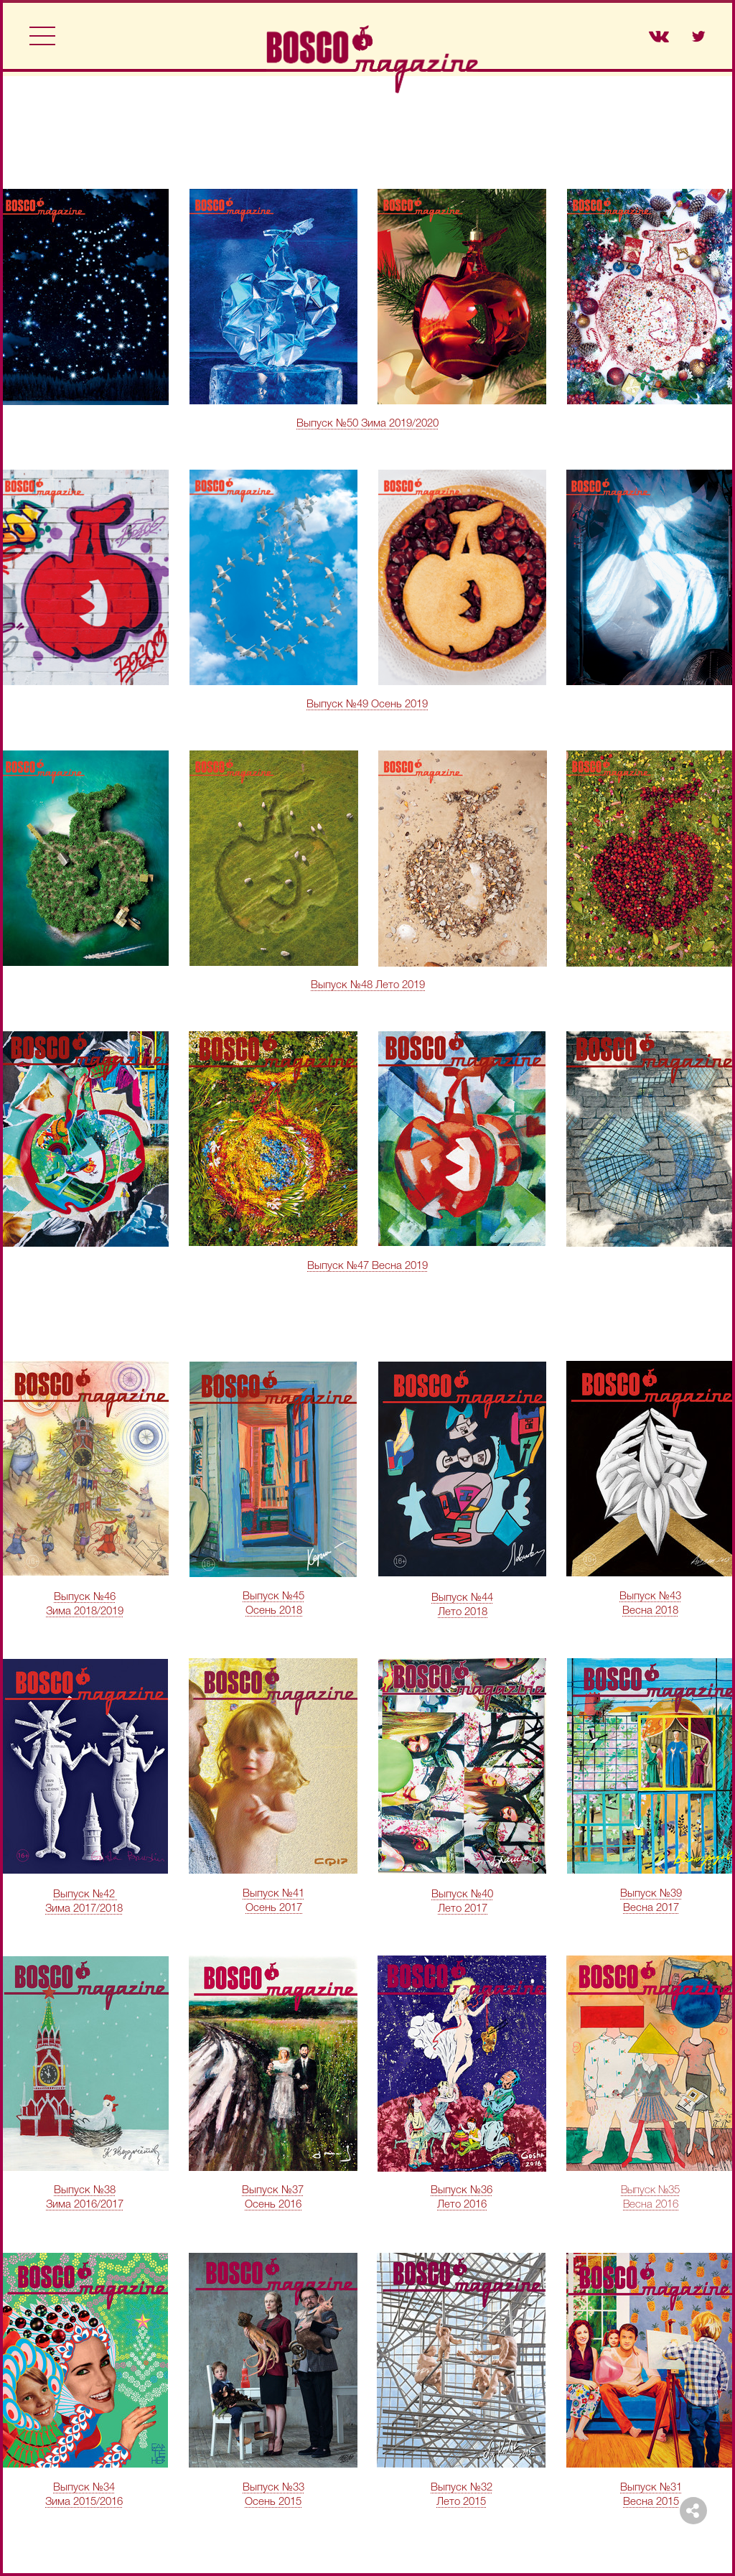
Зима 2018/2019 (84, 1611)
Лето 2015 (461, 2502)
